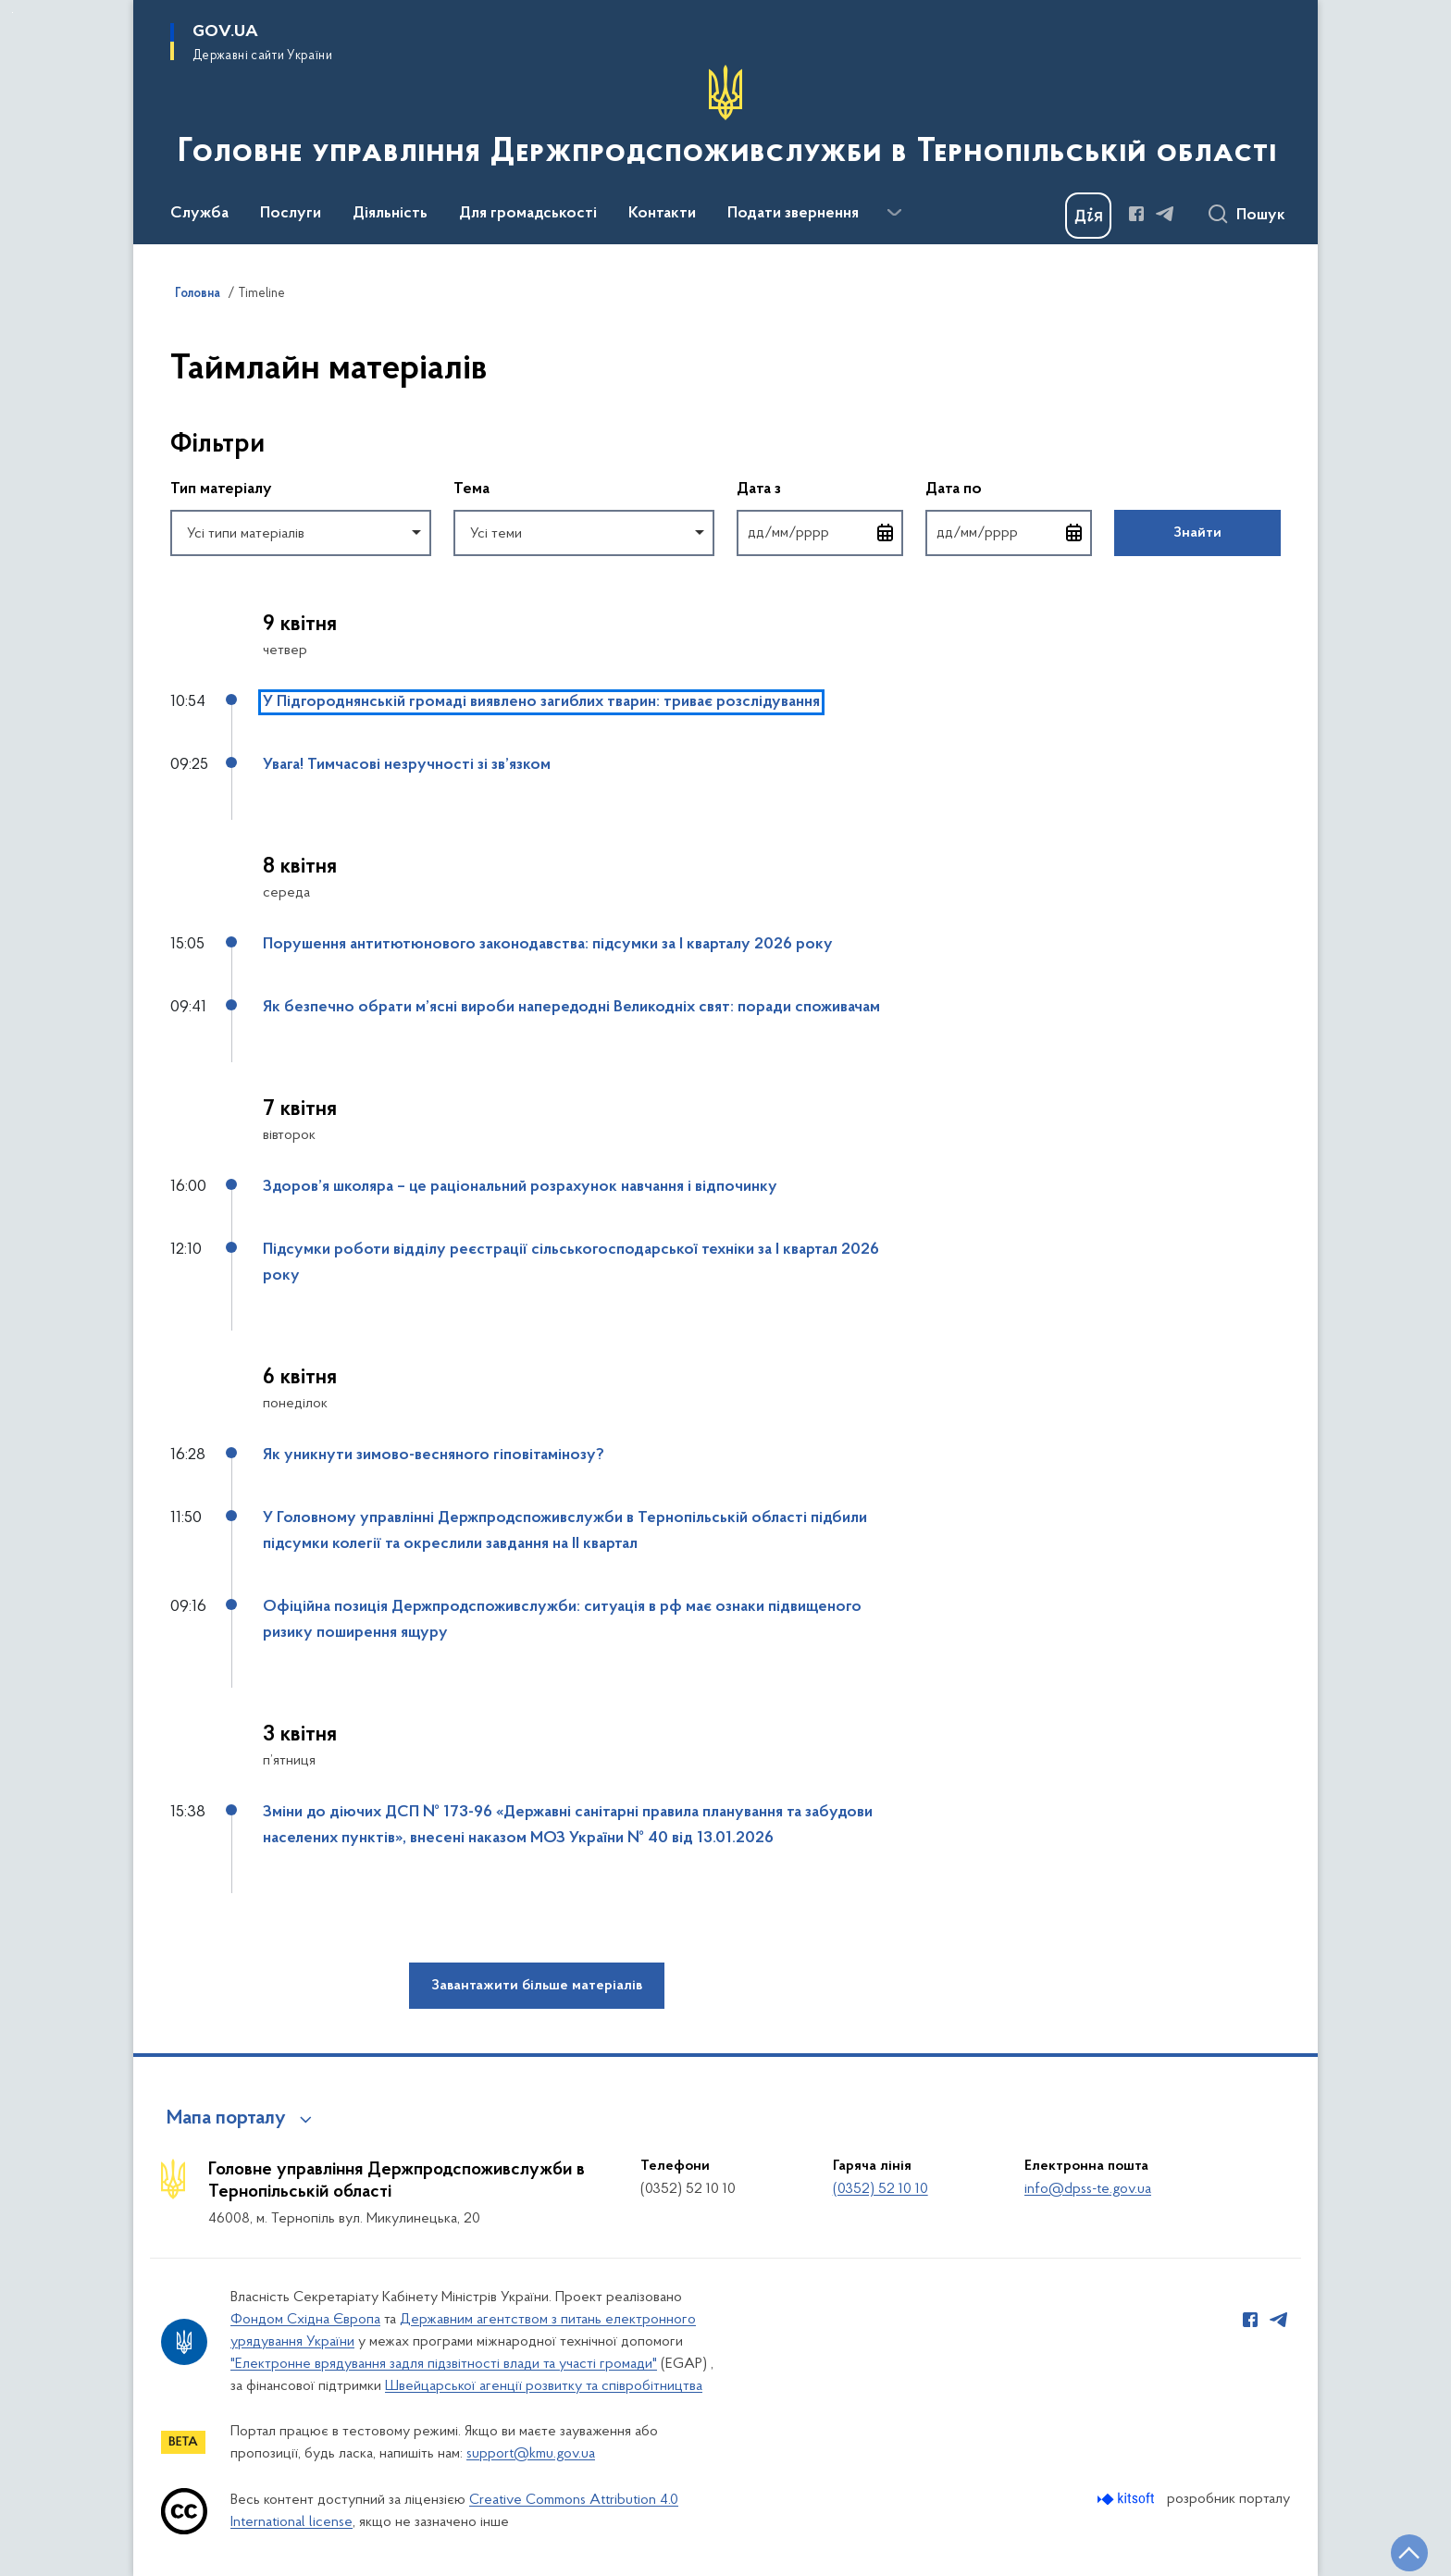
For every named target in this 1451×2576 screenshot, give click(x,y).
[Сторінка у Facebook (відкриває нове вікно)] (1136, 214)
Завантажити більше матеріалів (536, 1985)
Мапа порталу (226, 2119)
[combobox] (300, 533)
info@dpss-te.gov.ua (1087, 2189)
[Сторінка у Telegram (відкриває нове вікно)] (1165, 214)
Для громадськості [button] (528, 213)
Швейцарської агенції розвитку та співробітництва (543, 2386)
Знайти (1197, 533)
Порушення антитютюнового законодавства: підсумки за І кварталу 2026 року (548, 944)
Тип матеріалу (221, 489)
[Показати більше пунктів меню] (894, 213)
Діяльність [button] (390, 213)
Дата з (820, 488)
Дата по (1008, 488)
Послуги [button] (290, 213)
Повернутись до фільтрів (170, 567)
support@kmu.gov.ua (530, 2453)
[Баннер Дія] (1088, 215)
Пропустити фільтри (170, 406)
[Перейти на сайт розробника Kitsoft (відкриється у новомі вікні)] (1128, 2499)
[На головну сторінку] (725, 120)
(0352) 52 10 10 (880, 2189)
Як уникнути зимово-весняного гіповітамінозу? (433, 1455)
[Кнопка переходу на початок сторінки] (1409, 2552)
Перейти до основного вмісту (12, 12)
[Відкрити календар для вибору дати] (885, 533)
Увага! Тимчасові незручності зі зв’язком (407, 765)
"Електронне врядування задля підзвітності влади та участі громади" (443, 2364)
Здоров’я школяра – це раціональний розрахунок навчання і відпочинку (520, 1187)
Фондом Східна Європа (305, 2319)
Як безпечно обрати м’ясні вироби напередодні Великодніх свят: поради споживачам (571, 1007)
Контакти (662, 213)
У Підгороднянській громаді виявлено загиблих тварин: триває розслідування (541, 702)
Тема (471, 489)
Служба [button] (199, 213)
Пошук (1260, 215)
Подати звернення (793, 213)
